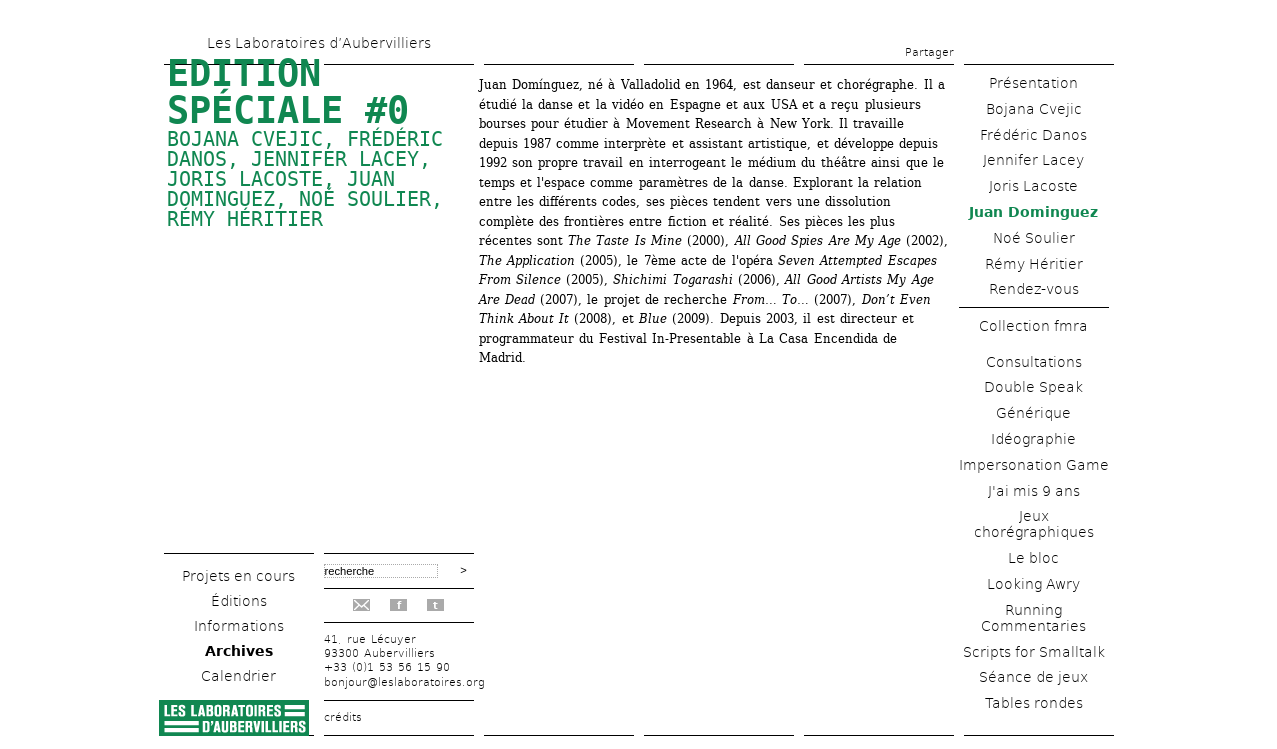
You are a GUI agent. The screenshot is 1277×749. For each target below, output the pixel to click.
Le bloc (1033, 558)
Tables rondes (1034, 703)
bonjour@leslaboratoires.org (404, 682)
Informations (239, 626)
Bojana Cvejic (245, 139)
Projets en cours (238, 576)
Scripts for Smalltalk (1034, 652)
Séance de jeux (1033, 677)
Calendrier (238, 676)
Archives (239, 651)
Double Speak (1033, 387)
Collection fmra (1033, 326)
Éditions (239, 601)
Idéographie (1033, 439)
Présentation (1033, 83)
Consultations (1034, 362)
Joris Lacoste (245, 179)
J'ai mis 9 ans (1034, 491)
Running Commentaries (1033, 618)
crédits (343, 717)
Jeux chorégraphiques (1034, 524)
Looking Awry (1033, 584)
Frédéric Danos (1033, 135)
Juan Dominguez (1033, 212)
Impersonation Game (1034, 465)
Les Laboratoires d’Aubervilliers (319, 43)
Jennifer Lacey (335, 159)
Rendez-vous (1034, 289)
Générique (1033, 413)
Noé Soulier (365, 199)
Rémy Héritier (245, 219)
